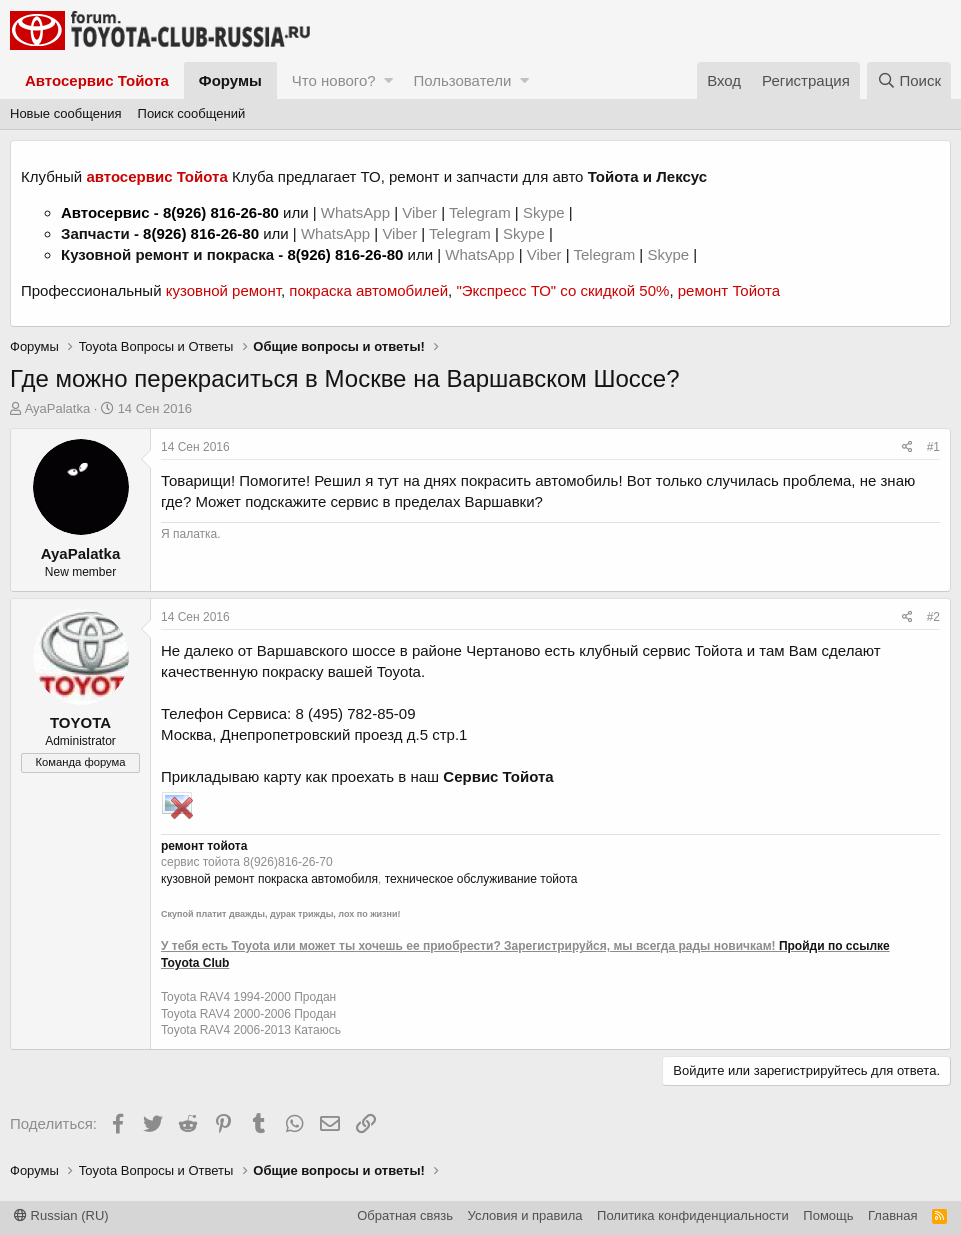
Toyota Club (195, 963)
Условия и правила (525, 1215)
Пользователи (462, 80)
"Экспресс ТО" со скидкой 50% (562, 290)
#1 (933, 447)
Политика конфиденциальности (693, 1215)
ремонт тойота (204, 846)
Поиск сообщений (192, 113)
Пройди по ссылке (834, 946)
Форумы (230, 80)
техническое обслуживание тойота (481, 879)
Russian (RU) (61, 1215)
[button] (388, 80)
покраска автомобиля (318, 879)
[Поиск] (909, 80)
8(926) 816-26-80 (221, 212)
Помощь (828, 1215)
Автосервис (105, 212)
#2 (933, 617)
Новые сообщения (66, 113)
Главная (892, 1215)
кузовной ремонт (223, 290)
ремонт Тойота (729, 290)
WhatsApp (357, 212)
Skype (546, 212)
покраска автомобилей (368, 290)
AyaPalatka (58, 408)
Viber (419, 212)
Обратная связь (405, 1215)
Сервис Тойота (498, 776)
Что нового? (334, 80)
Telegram (482, 212)
